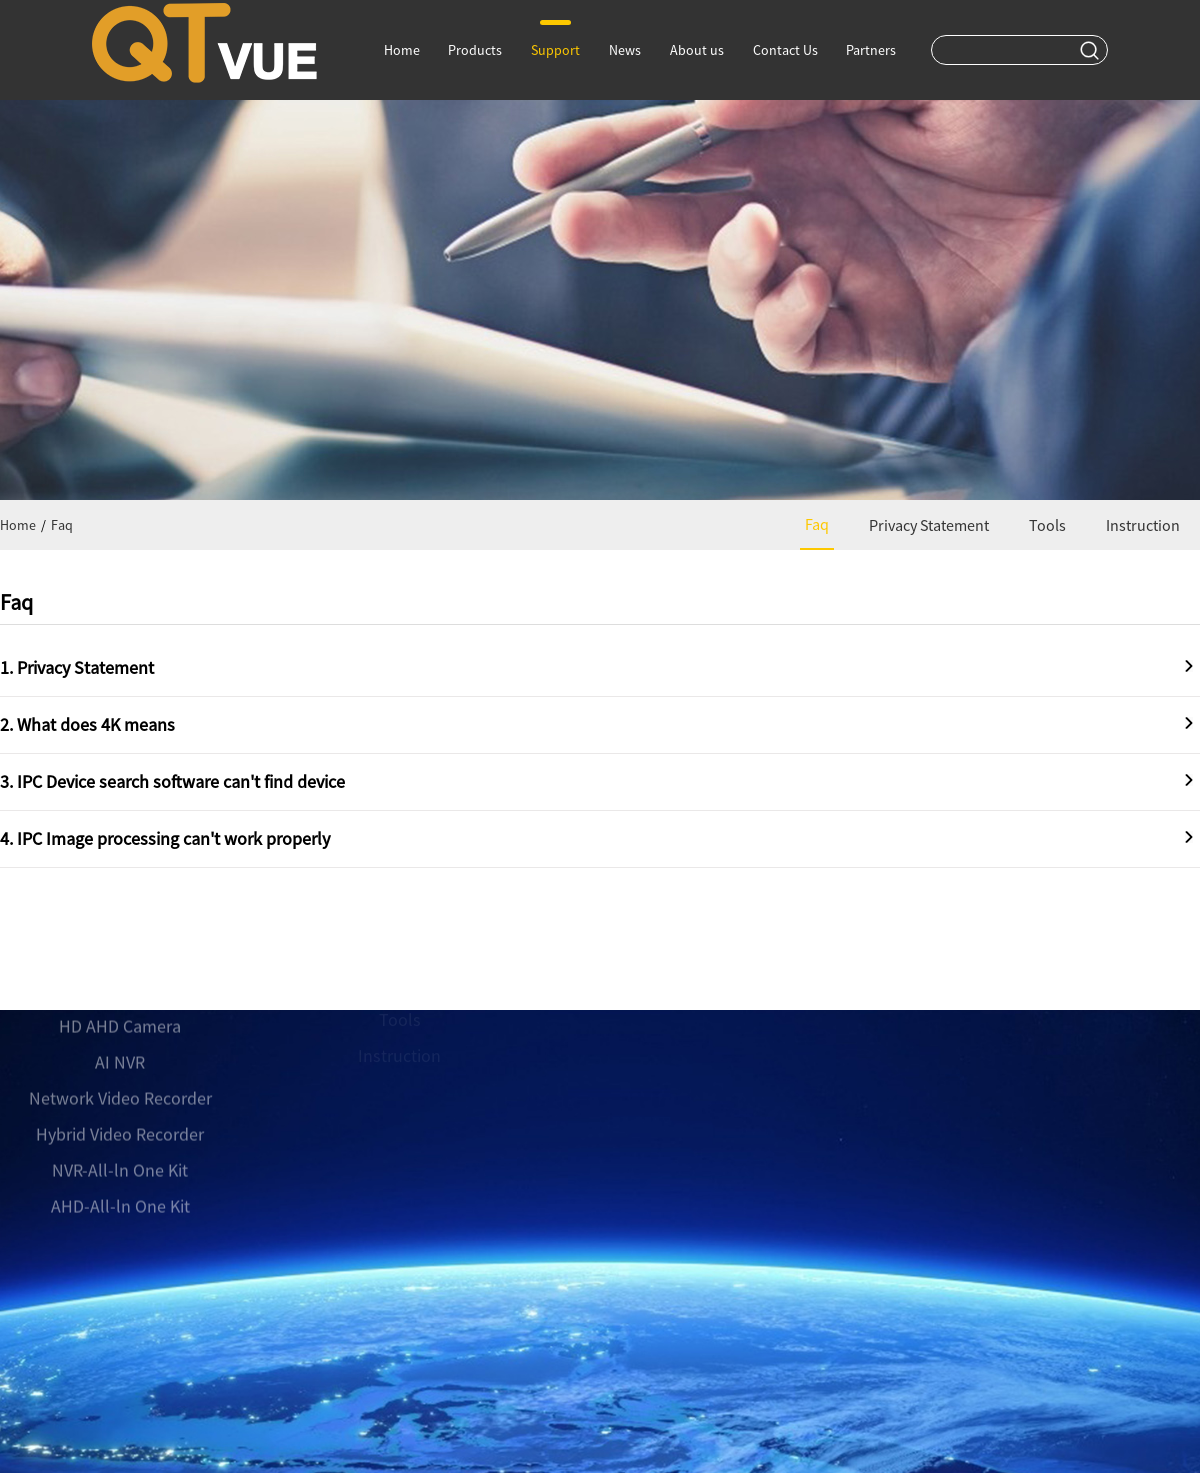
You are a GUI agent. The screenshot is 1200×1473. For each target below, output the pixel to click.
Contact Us (785, 50)
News (625, 50)
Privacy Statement (929, 525)
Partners (871, 50)
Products (475, 50)
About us (697, 50)
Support (555, 39)
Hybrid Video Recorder (120, 1083)
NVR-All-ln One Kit (120, 1119)
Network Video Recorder (120, 1047)
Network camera (120, 939)
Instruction (1143, 525)
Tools (1047, 525)
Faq (62, 525)
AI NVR (120, 1011)
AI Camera (120, 903)
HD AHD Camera (120, 975)
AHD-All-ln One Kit (120, 1155)
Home (402, 50)
